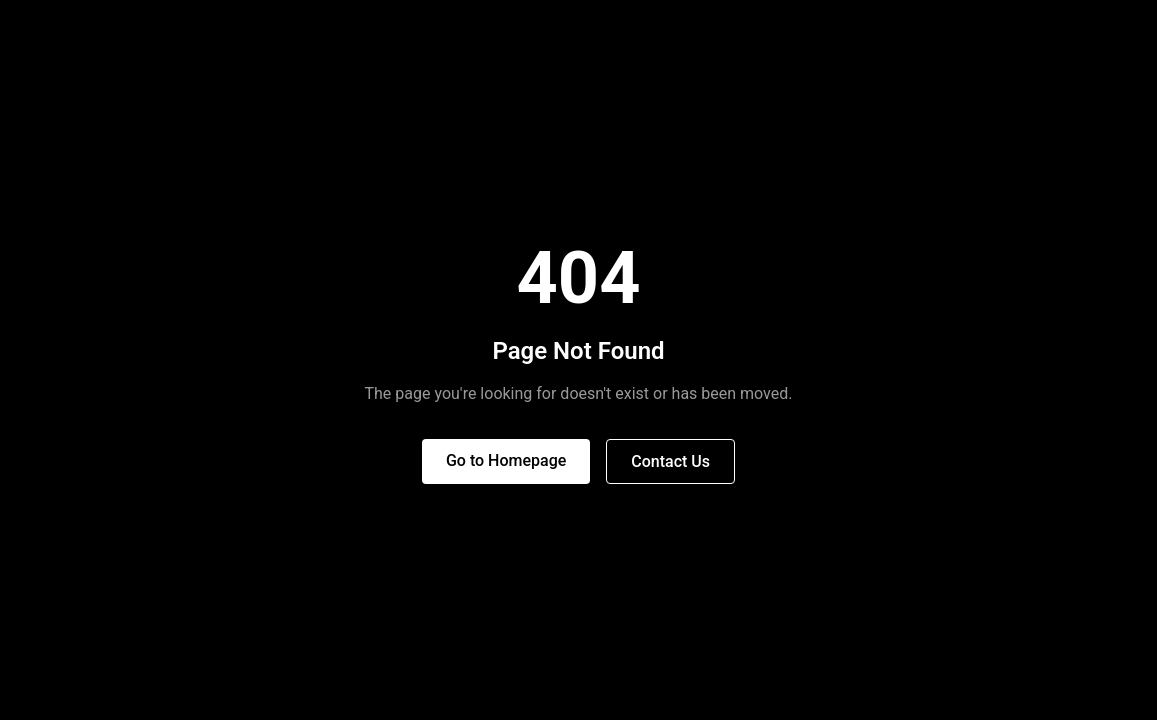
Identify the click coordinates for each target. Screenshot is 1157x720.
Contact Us (670, 461)
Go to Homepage (506, 460)
